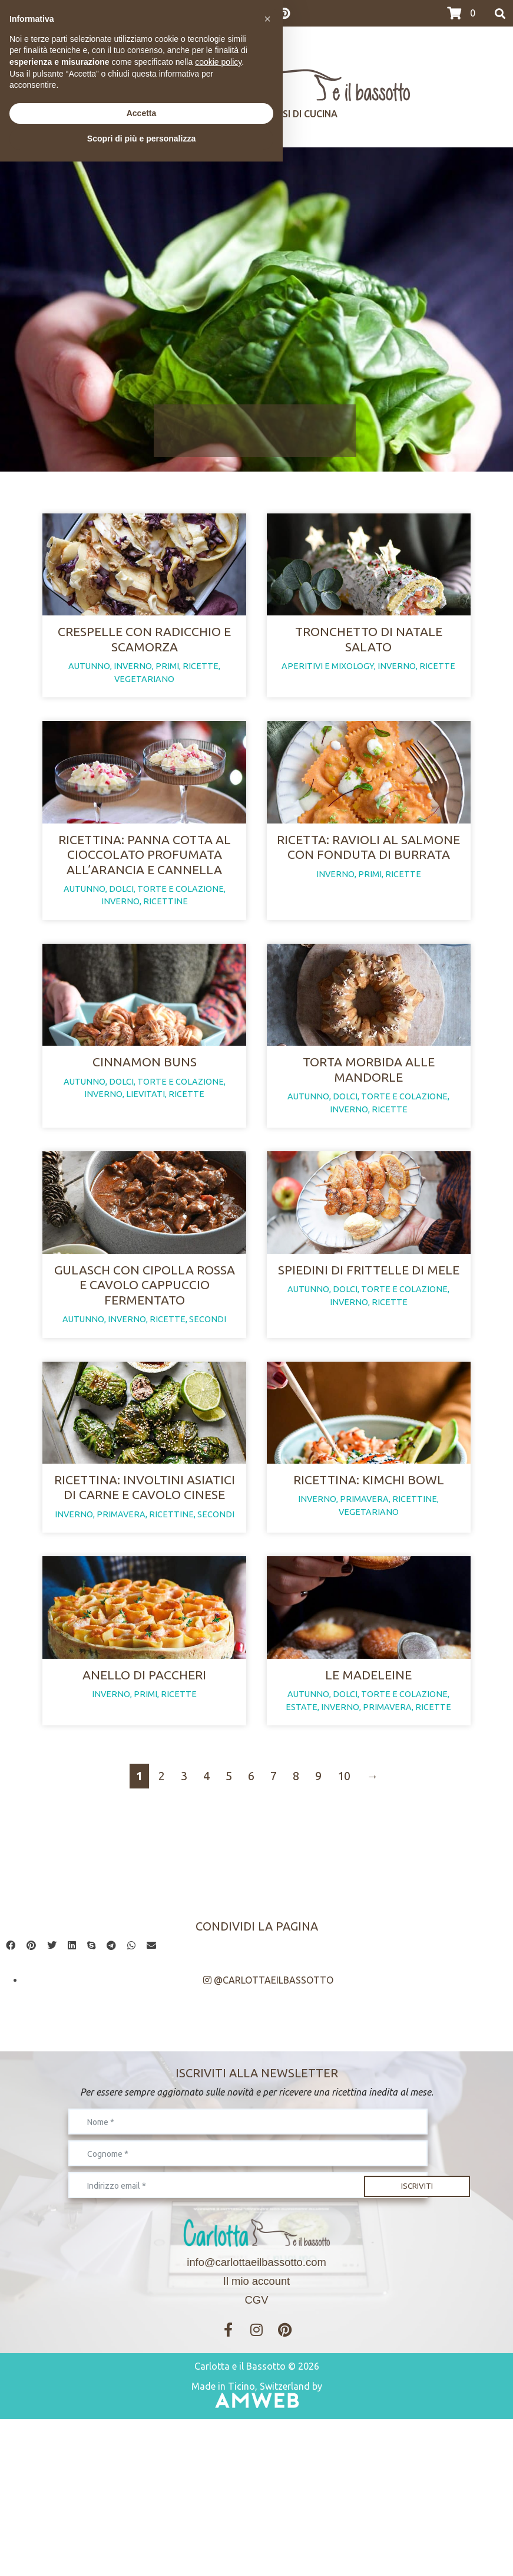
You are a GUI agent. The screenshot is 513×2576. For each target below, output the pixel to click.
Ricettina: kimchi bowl (368, 1610)
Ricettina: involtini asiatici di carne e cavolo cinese (144, 1617)
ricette (201, 692)
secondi (207, 1424)
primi (167, 692)
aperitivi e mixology (328, 692)
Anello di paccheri (144, 1831)
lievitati (145, 1173)
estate (301, 1864)
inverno (133, 692)
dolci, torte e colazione (166, 941)
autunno (89, 692)
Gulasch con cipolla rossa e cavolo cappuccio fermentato (144, 1390)
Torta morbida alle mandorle (369, 1148)
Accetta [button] (142, 2527)
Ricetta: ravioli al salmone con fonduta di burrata (368, 899)
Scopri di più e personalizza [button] (141, 2553)
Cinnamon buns (144, 1141)
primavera (121, 1645)
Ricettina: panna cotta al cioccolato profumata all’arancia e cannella (144, 907)
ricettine (165, 953)
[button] (10, 2103)
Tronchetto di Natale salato (368, 665)
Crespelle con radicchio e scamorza (144, 665)
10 (343, 1933)
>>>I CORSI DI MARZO (52, 13)
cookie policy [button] (218, 2476)
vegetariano (144, 705)
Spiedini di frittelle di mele (368, 1375)
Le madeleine (368, 1831)
